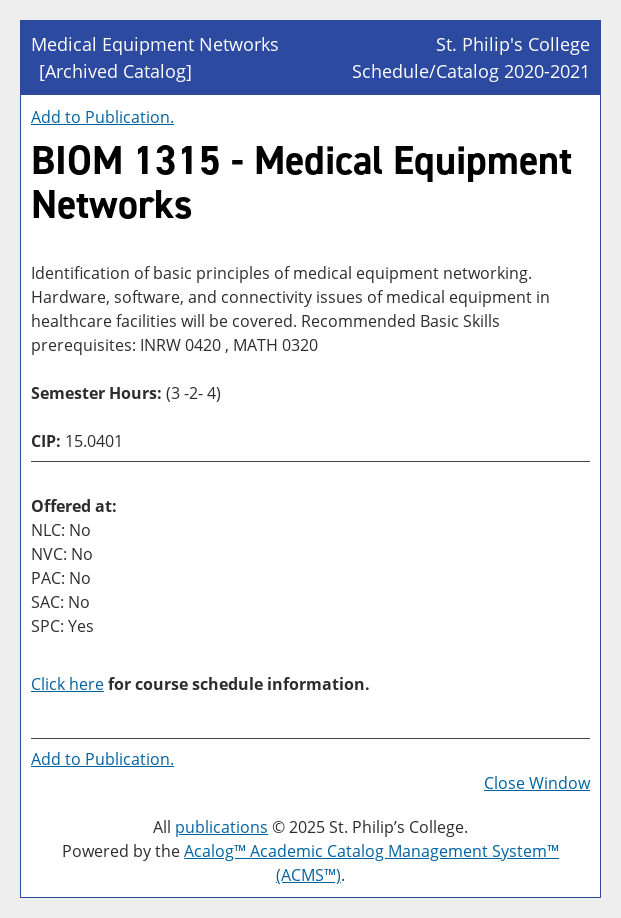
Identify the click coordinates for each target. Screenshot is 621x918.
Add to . (102, 117)
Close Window (537, 783)
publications (221, 827)
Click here (67, 684)
